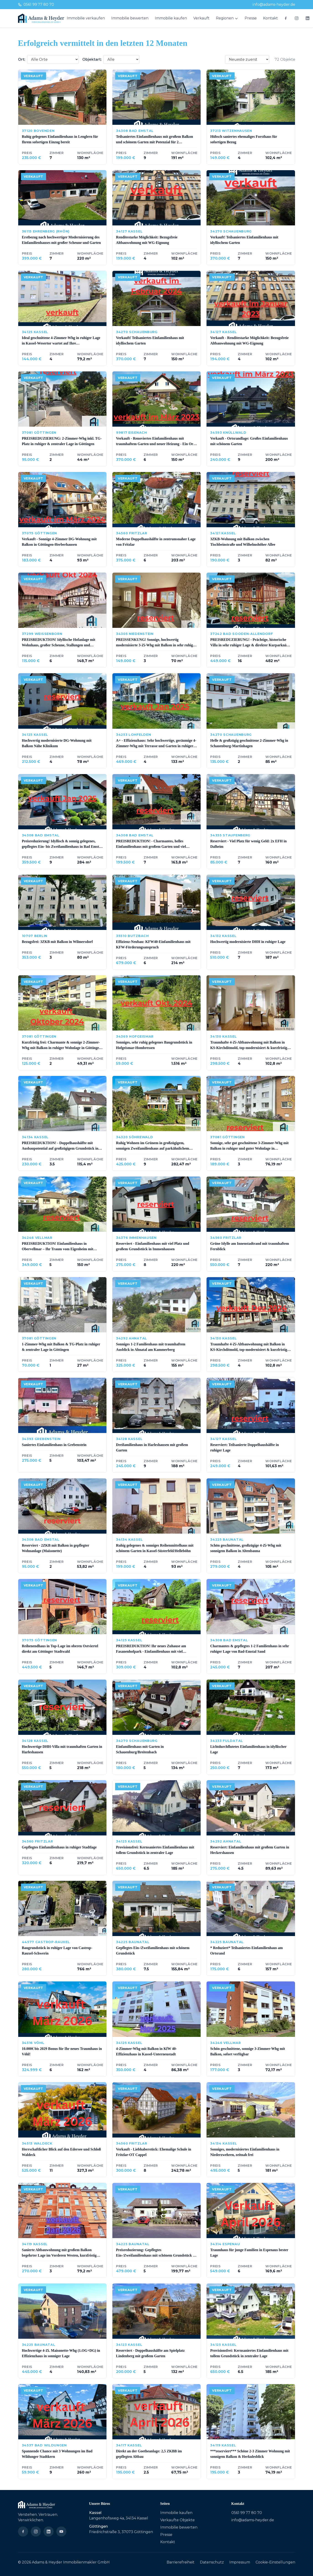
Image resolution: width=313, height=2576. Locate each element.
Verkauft (201, 18)
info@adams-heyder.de (274, 4)
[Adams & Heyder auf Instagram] (36, 2531)
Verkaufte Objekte (177, 2520)
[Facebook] (286, 18)
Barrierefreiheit (180, 2562)
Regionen (227, 18)
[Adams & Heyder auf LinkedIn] (49, 2531)
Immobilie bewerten (129, 18)
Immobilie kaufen (171, 18)
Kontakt (270, 18)
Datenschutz (212, 2562)
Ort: (21, 59)
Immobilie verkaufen (86, 18)
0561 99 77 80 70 (36, 4)
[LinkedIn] (308, 18)
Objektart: (92, 59)
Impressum (239, 2562)
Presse (251, 18)
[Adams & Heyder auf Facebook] (23, 2531)
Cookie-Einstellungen (275, 2562)
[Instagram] (297, 18)
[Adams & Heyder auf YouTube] (61, 2531)
